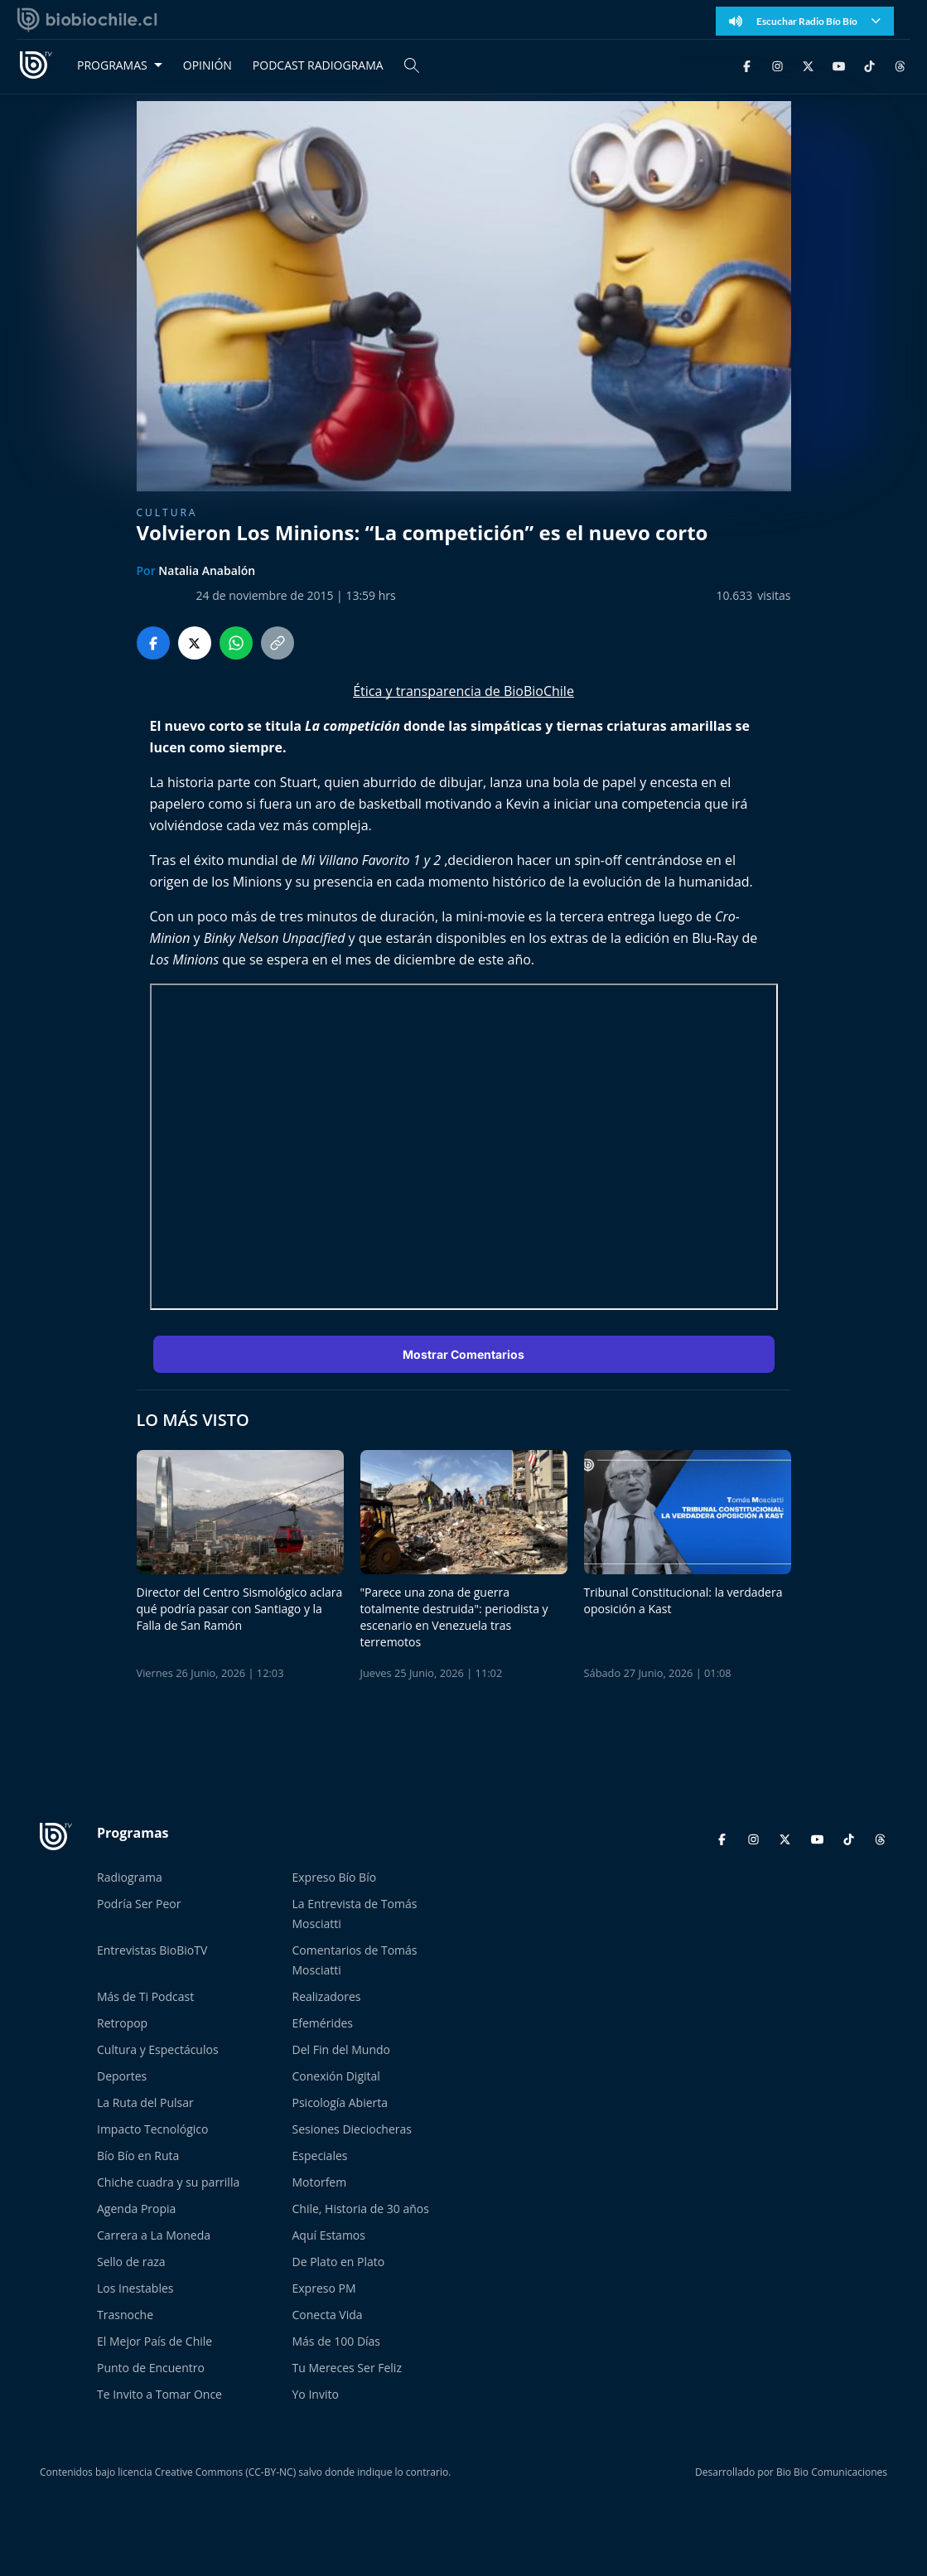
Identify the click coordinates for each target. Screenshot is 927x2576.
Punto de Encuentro (151, 2367)
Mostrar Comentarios (463, 1354)
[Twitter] (808, 65)
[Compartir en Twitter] (194, 643)
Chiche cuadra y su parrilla (168, 2182)
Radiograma (129, 1877)
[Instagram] (777, 65)
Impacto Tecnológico (152, 2129)
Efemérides (323, 2023)
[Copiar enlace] (277, 643)
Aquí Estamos (328, 2235)
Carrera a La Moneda (153, 2235)
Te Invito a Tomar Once (159, 2394)
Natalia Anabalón (206, 570)
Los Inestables (135, 2288)
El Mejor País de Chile (154, 2341)
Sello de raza (131, 2261)
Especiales (320, 2155)
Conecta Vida (327, 2314)
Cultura (167, 512)
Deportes (122, 2076)
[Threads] (900, 65)
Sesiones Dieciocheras (352, 2129)
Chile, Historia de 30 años (360, 2208)
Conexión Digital (336, 2076)
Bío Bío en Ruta (138, 2155)
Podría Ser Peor (139, 1903)
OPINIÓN (207, 65)
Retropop (122, 2023)
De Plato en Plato (338, 2261)
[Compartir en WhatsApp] (236, 643)
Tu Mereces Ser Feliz (347, 2367)
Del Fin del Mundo (341, 2049)
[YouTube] (839, 65)
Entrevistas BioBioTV (152, 1950)
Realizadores (326, 1996)
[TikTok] (869, 65)
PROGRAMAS (112, 65)
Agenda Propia (136, 2208)
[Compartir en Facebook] (153, 643)
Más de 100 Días (336, 2341)
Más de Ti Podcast (145, 1996)
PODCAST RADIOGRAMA (318, 65)
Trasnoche (125, 2314)
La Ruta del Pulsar (145, 2102)
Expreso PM (324, 2288)
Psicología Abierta (340, 2102)
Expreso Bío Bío (334, 1877)
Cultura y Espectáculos (158, 2049)
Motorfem (319, 2182)
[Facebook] (747, 65)
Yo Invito (315, 2394)
